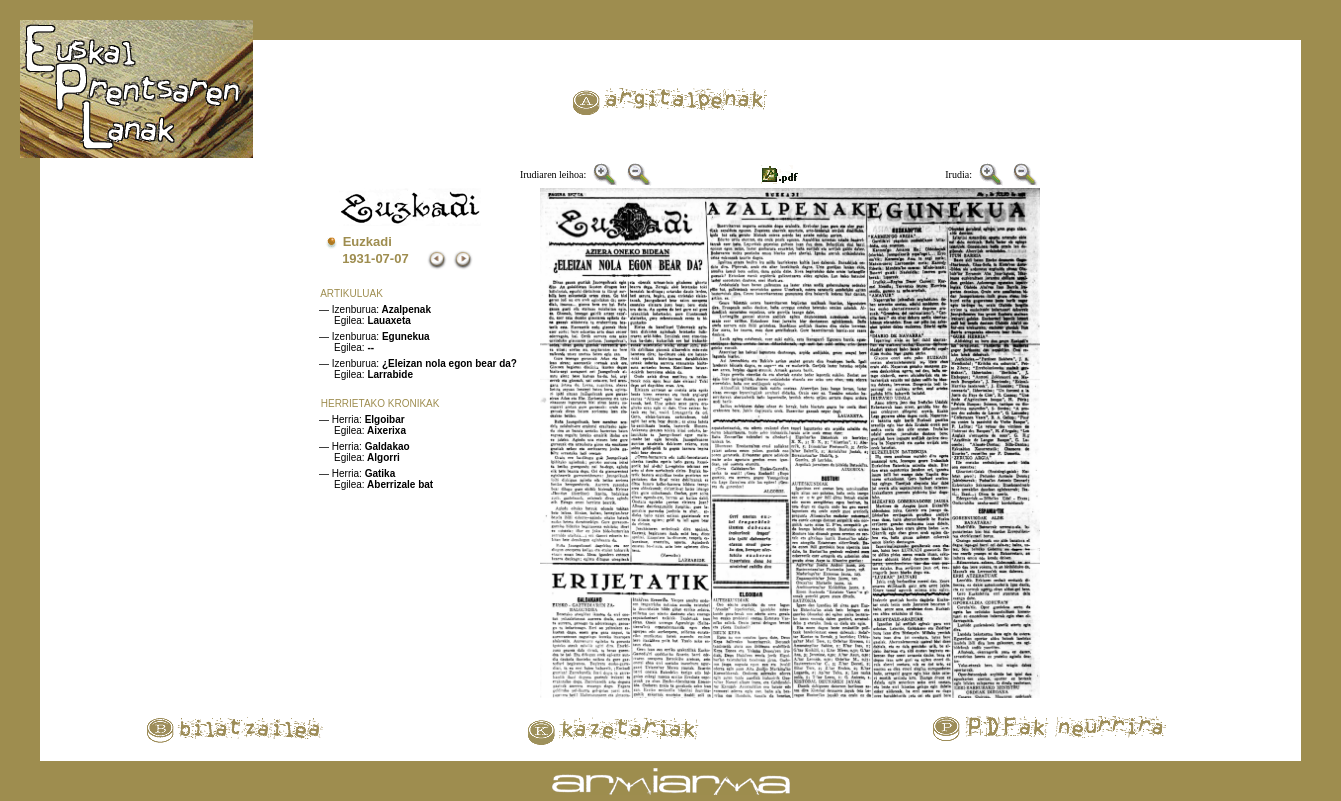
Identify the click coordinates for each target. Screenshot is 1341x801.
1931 (356, 258)
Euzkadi (367, 241)
